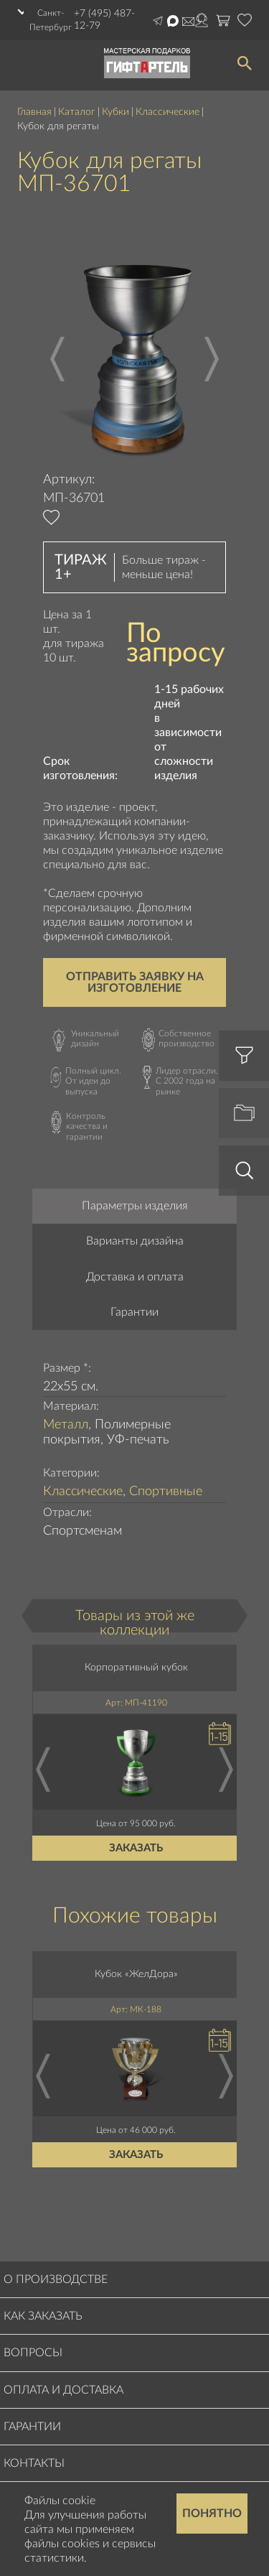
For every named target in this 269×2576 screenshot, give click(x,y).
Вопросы (33, 2352)
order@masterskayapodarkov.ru (188, 21)
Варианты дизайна (135, 1241)
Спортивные (165, 1491)
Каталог (76, 112)
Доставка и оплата (135, 1277)
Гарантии (134, 1312)
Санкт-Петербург (50, 20)
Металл (65, 1424)
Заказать (137, 1848)
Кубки (115, 112)
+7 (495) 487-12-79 (104, 20)
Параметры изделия (135, 1206)
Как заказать (43, 2316)
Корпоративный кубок (136, 1668)
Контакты (34, 2463)
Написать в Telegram (158, 21)
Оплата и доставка (63, 2390)
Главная (34, 112)
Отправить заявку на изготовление (135, 982)
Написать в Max (173, 21)
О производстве (56, 2279)
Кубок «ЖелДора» (136, 1974)
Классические (167, 112)
